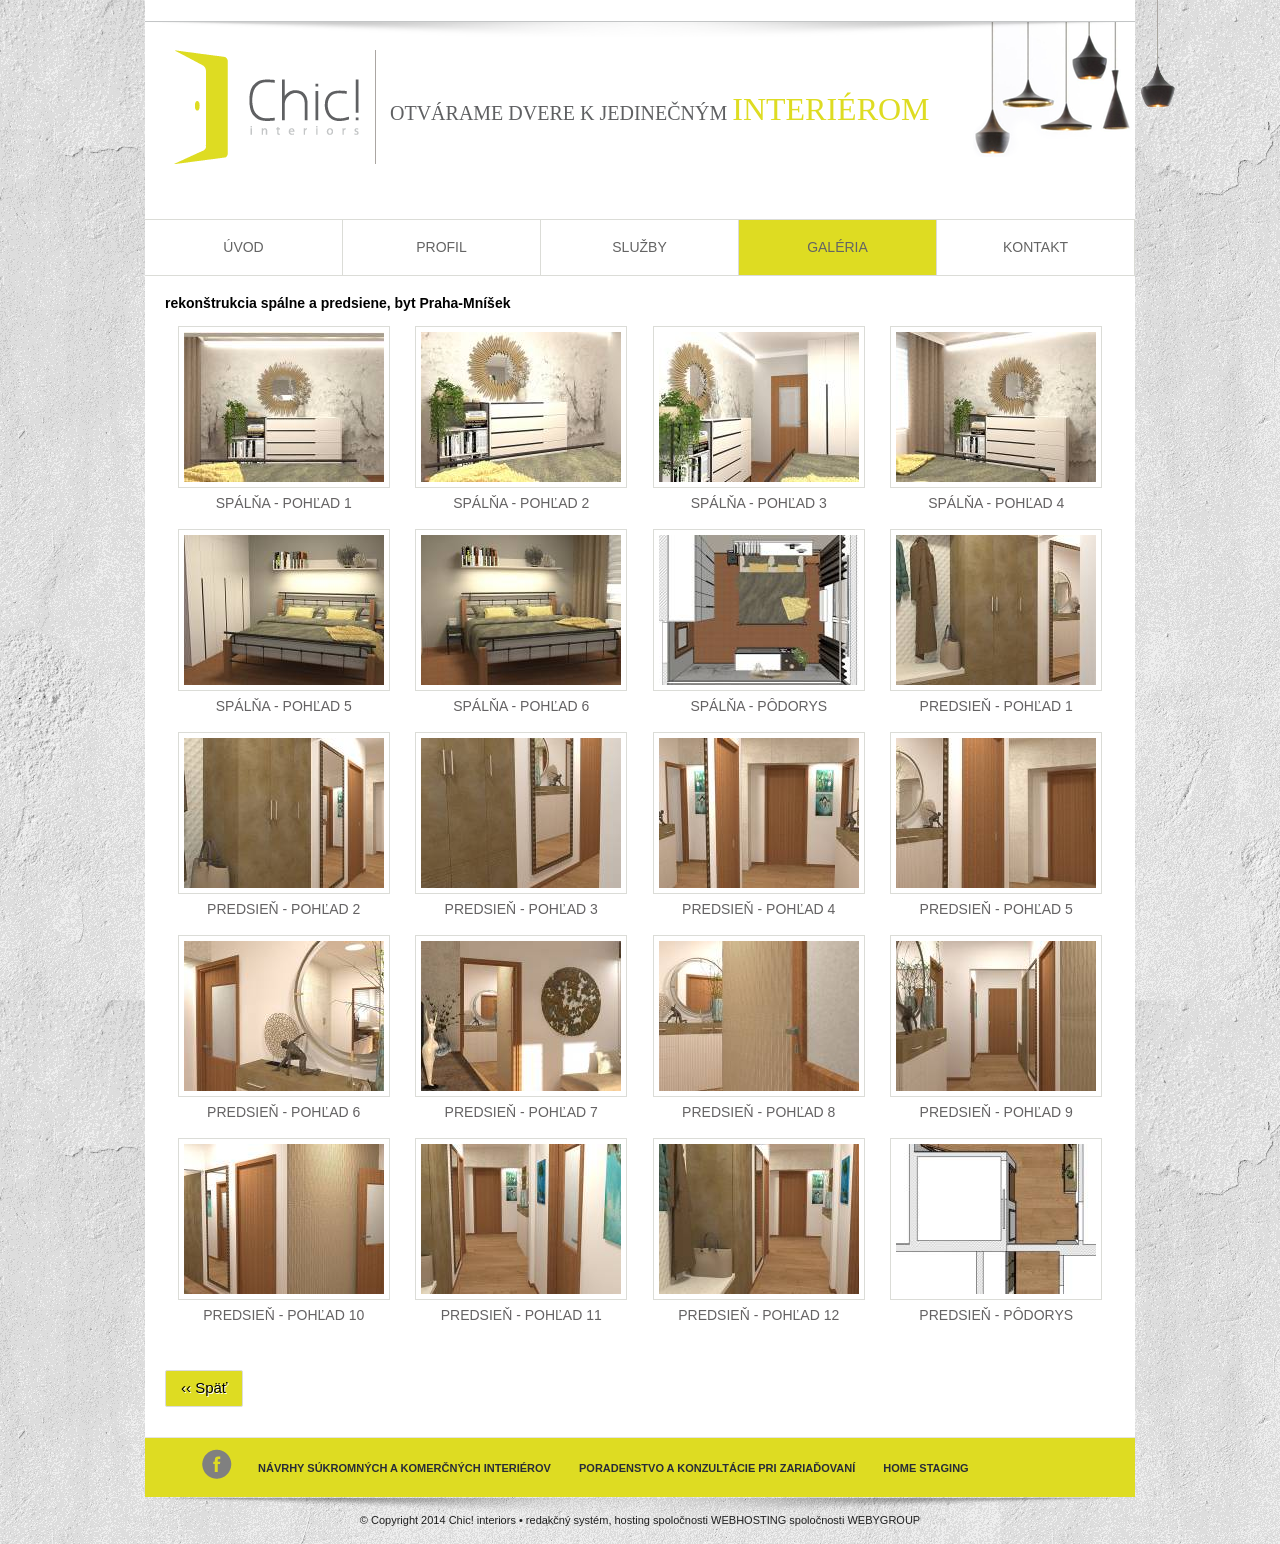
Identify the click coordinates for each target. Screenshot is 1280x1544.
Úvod (243, 247)
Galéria (837, 247)
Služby (639, 247)
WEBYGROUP (883, 1520)
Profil (441, 247)
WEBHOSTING (748, 1520)
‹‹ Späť (204, 1387)
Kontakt (1035, 247)
